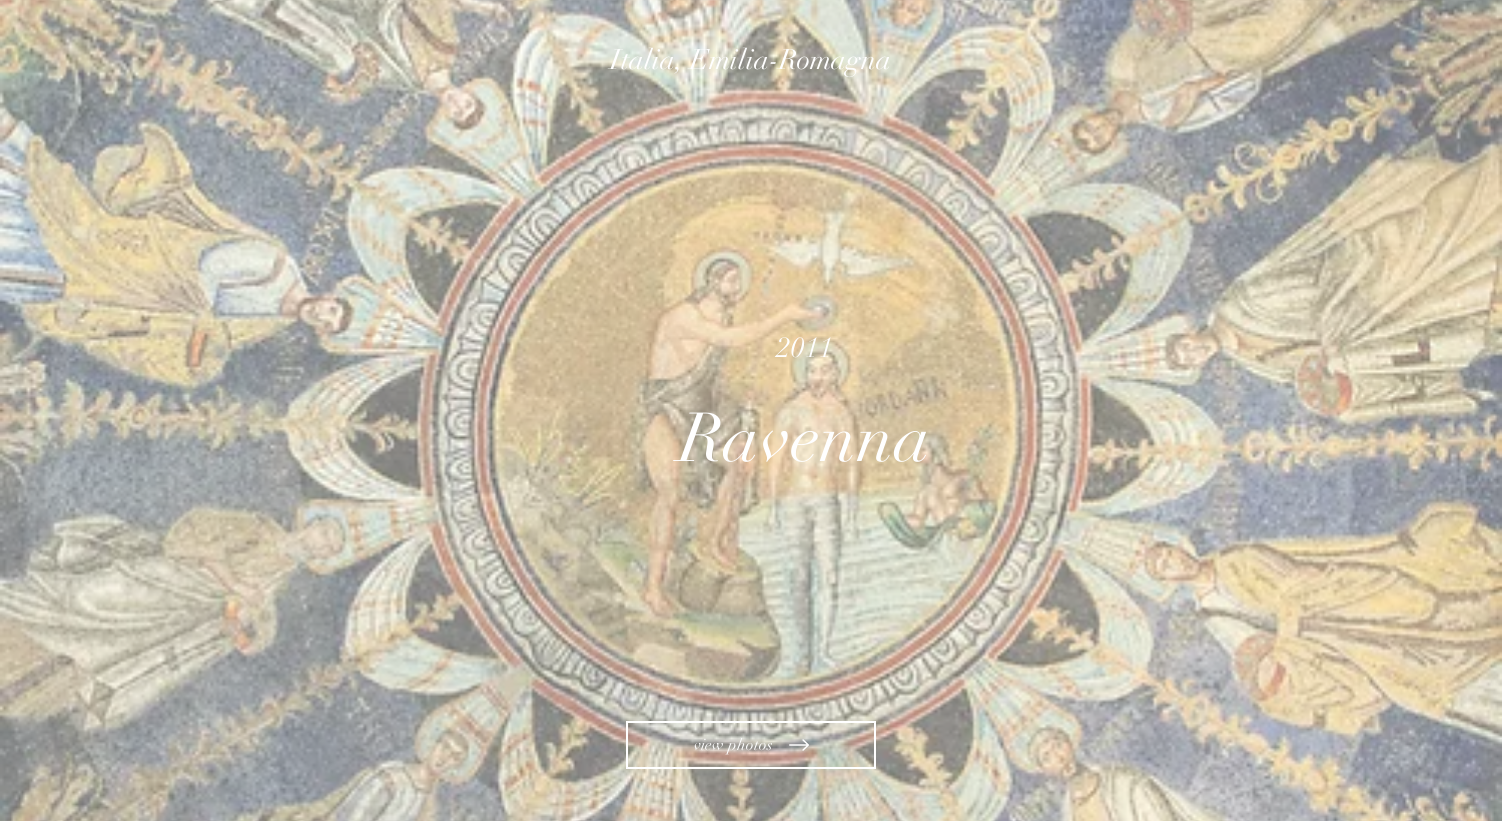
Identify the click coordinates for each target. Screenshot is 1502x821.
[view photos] (751, 745)
